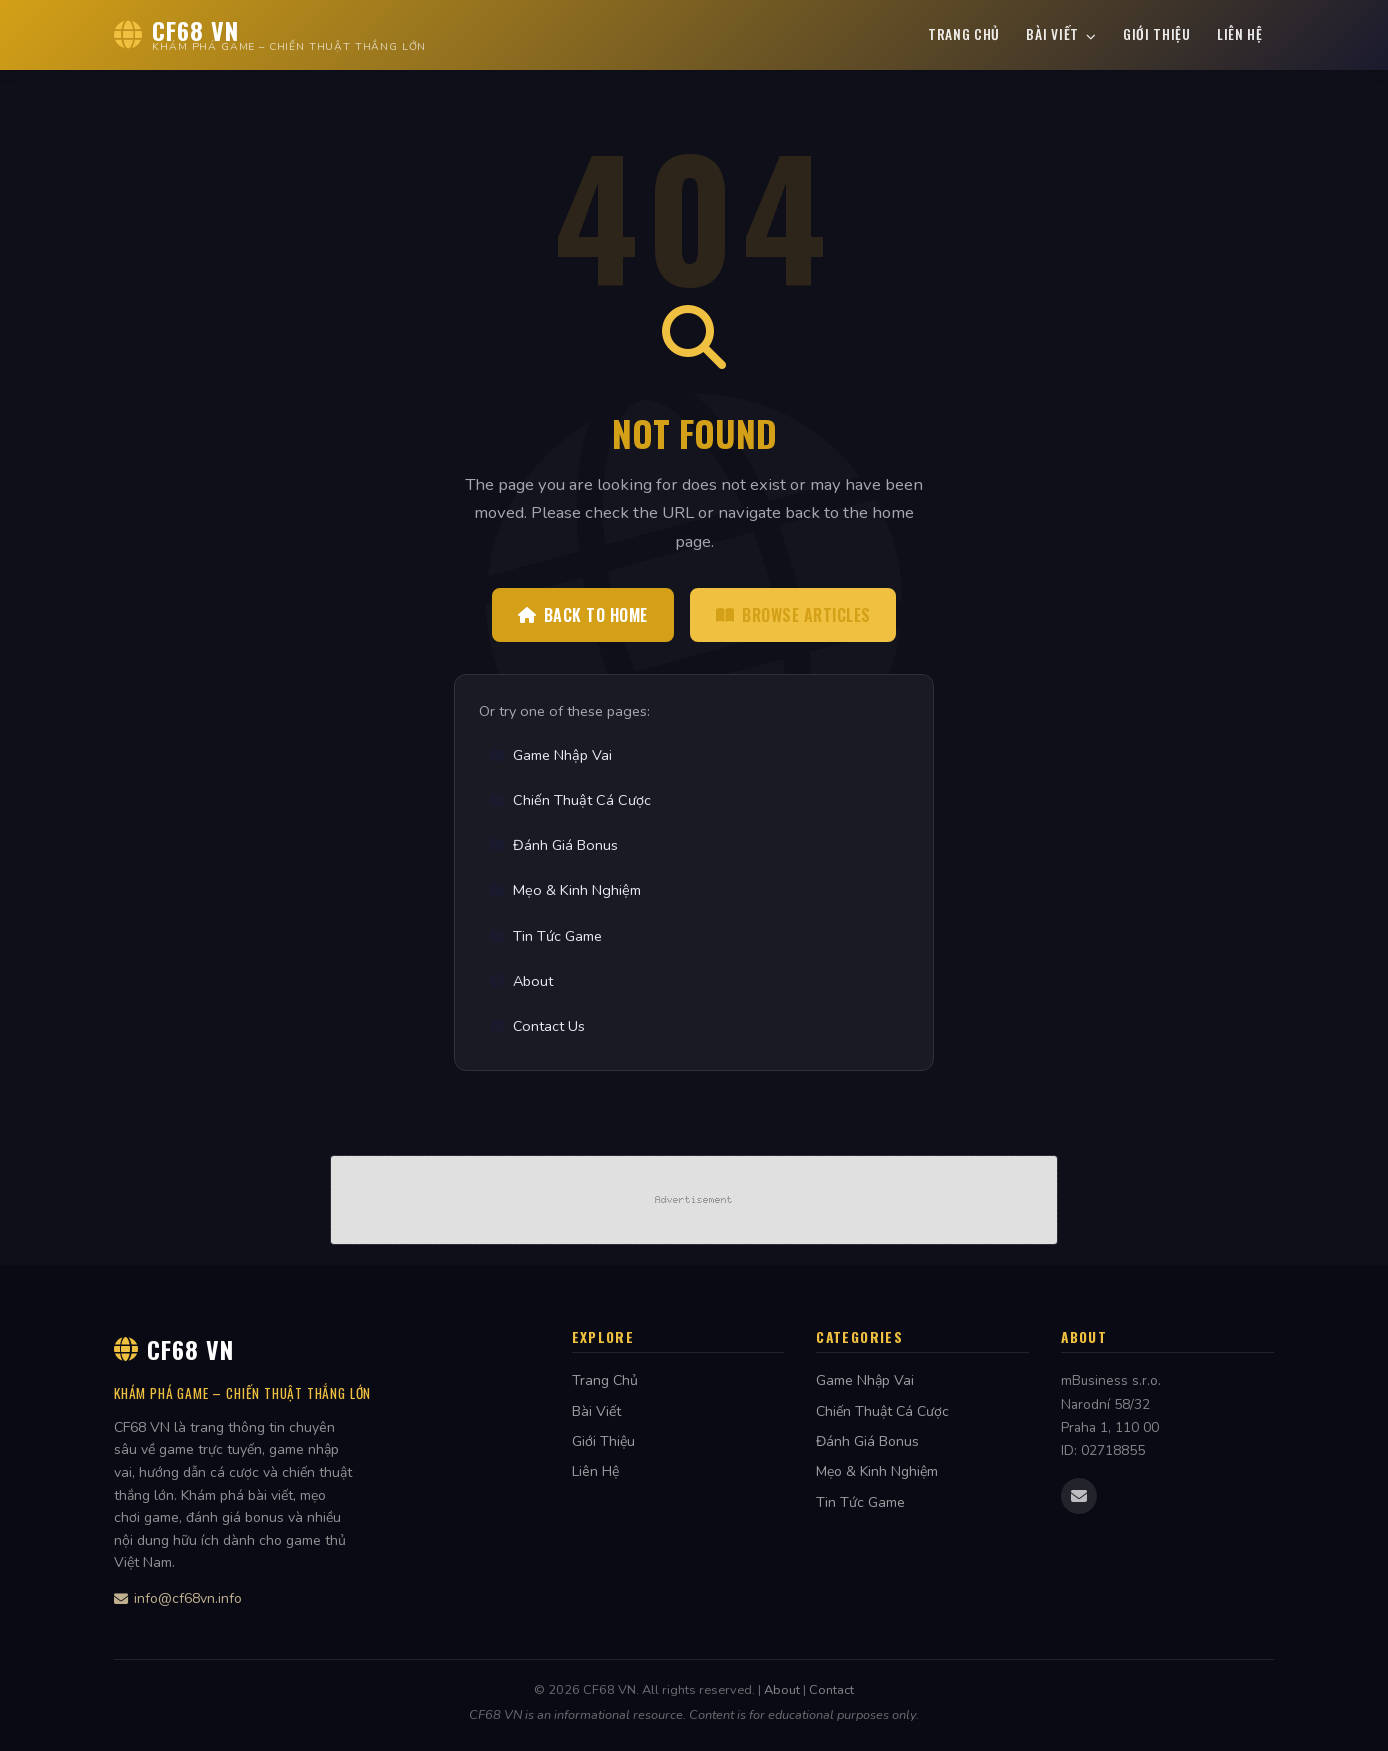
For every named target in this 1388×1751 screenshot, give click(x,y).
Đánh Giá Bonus (553, 845)
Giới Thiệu (1157, 34)
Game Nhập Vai (550, 755)
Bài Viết (1061, 34)
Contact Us (537, 1026)
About (521, 981)
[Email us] (1079, 1496)
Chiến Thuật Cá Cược (570, 800)
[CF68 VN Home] (270, 35)
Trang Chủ (964, 34)
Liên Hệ (1240, 34)
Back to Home (583, 615)
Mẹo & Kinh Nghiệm (565, 890)
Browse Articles (793, 615)
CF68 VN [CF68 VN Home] (174, 1349)
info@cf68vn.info (178, 1598)
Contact (831, 1690)
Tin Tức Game (545, 936)
